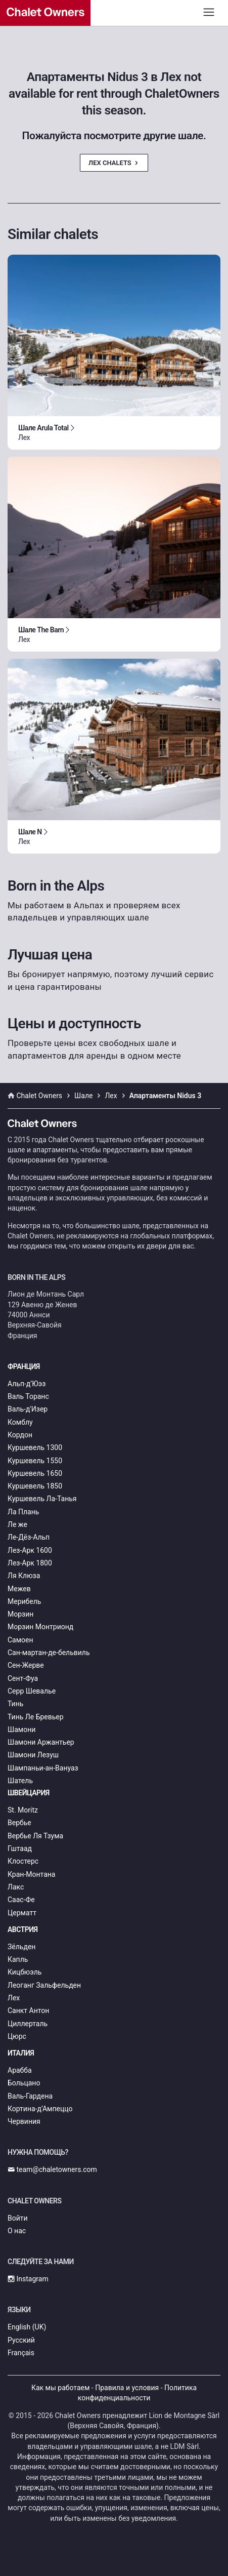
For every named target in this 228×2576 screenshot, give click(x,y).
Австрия (23, 1929)
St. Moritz (23, 1810)
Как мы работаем (60, 2388)
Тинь (15, 1704)
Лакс (16, 1887)
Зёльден (21, 1947)
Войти (18, 2218)
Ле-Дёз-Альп (29, 1537)
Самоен (20, 1640)
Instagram (28, 2279)
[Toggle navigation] (209, 12)
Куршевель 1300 (35, 1447)
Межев (19, 1589)
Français (21, 2353)
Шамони (21, 1729)
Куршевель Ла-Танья (42, 1499)
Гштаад (20, 1848)
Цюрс (17, 2036)
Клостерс (23, 1861)
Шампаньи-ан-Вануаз (43, 1768)
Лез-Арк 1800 (30, 1563)
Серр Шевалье (32, 1691)
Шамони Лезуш (33, 1755)
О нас (17, 2231)
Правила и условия (127, 2388)
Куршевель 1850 (35, 1486)
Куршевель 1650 (35, 1473)
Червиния (24, 2121)
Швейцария (29, 1793)
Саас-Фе (21, 1900)
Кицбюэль (24, 1972)
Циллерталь (28, 2024)
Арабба (20, 2070)
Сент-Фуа (23, 1678)
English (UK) (27, 2327)
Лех (14, 1998)
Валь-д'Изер (28, 1409)
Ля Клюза (24, 1576)
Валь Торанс (28, 1396)
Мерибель (24, 1601)
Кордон (20, 1435)
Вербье (19, 1823)
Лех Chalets (114, 163)
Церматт (22, 1913)
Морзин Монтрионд (40, 1627)
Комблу (20, 1422)
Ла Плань (23, 1512)
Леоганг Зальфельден (44, 1985)
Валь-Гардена (30, 2096)
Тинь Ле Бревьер (36, 1717)
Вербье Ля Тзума (35, 1836)
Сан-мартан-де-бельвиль (49, 1652)
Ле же (17, 1524)
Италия (21, 2053)
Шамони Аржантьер (41, 1742)
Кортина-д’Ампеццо (40, 2109)
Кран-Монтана (31, 1874)
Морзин (20, 1614)
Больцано (24, 2083)
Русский (21, 2340)
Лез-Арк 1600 (30, 1550)
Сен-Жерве (26, 1665)
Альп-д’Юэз (26, 1384)
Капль (18, 1959)
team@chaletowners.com (52, 2169)
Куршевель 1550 (35, 1461)
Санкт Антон (28, 2010)
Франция (24, 1366)
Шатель (20, 1781)
